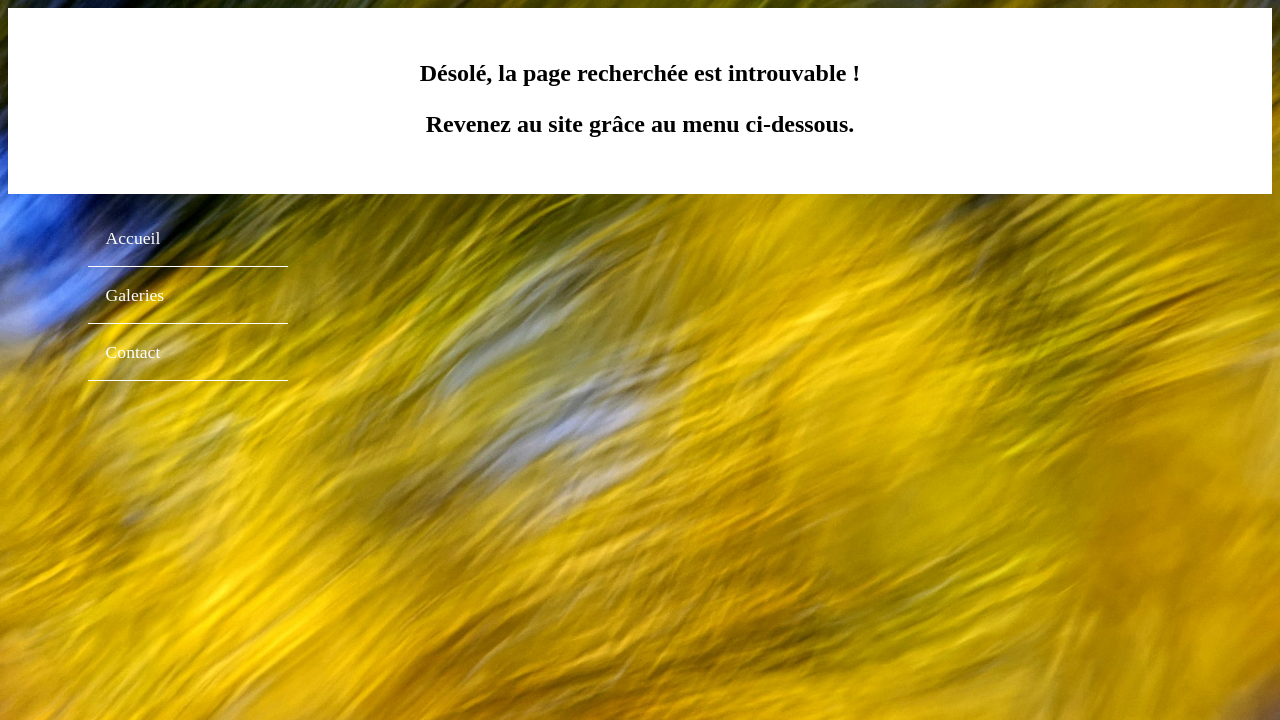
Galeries (135, 295)
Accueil (133, 238)
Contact (133, 352)
